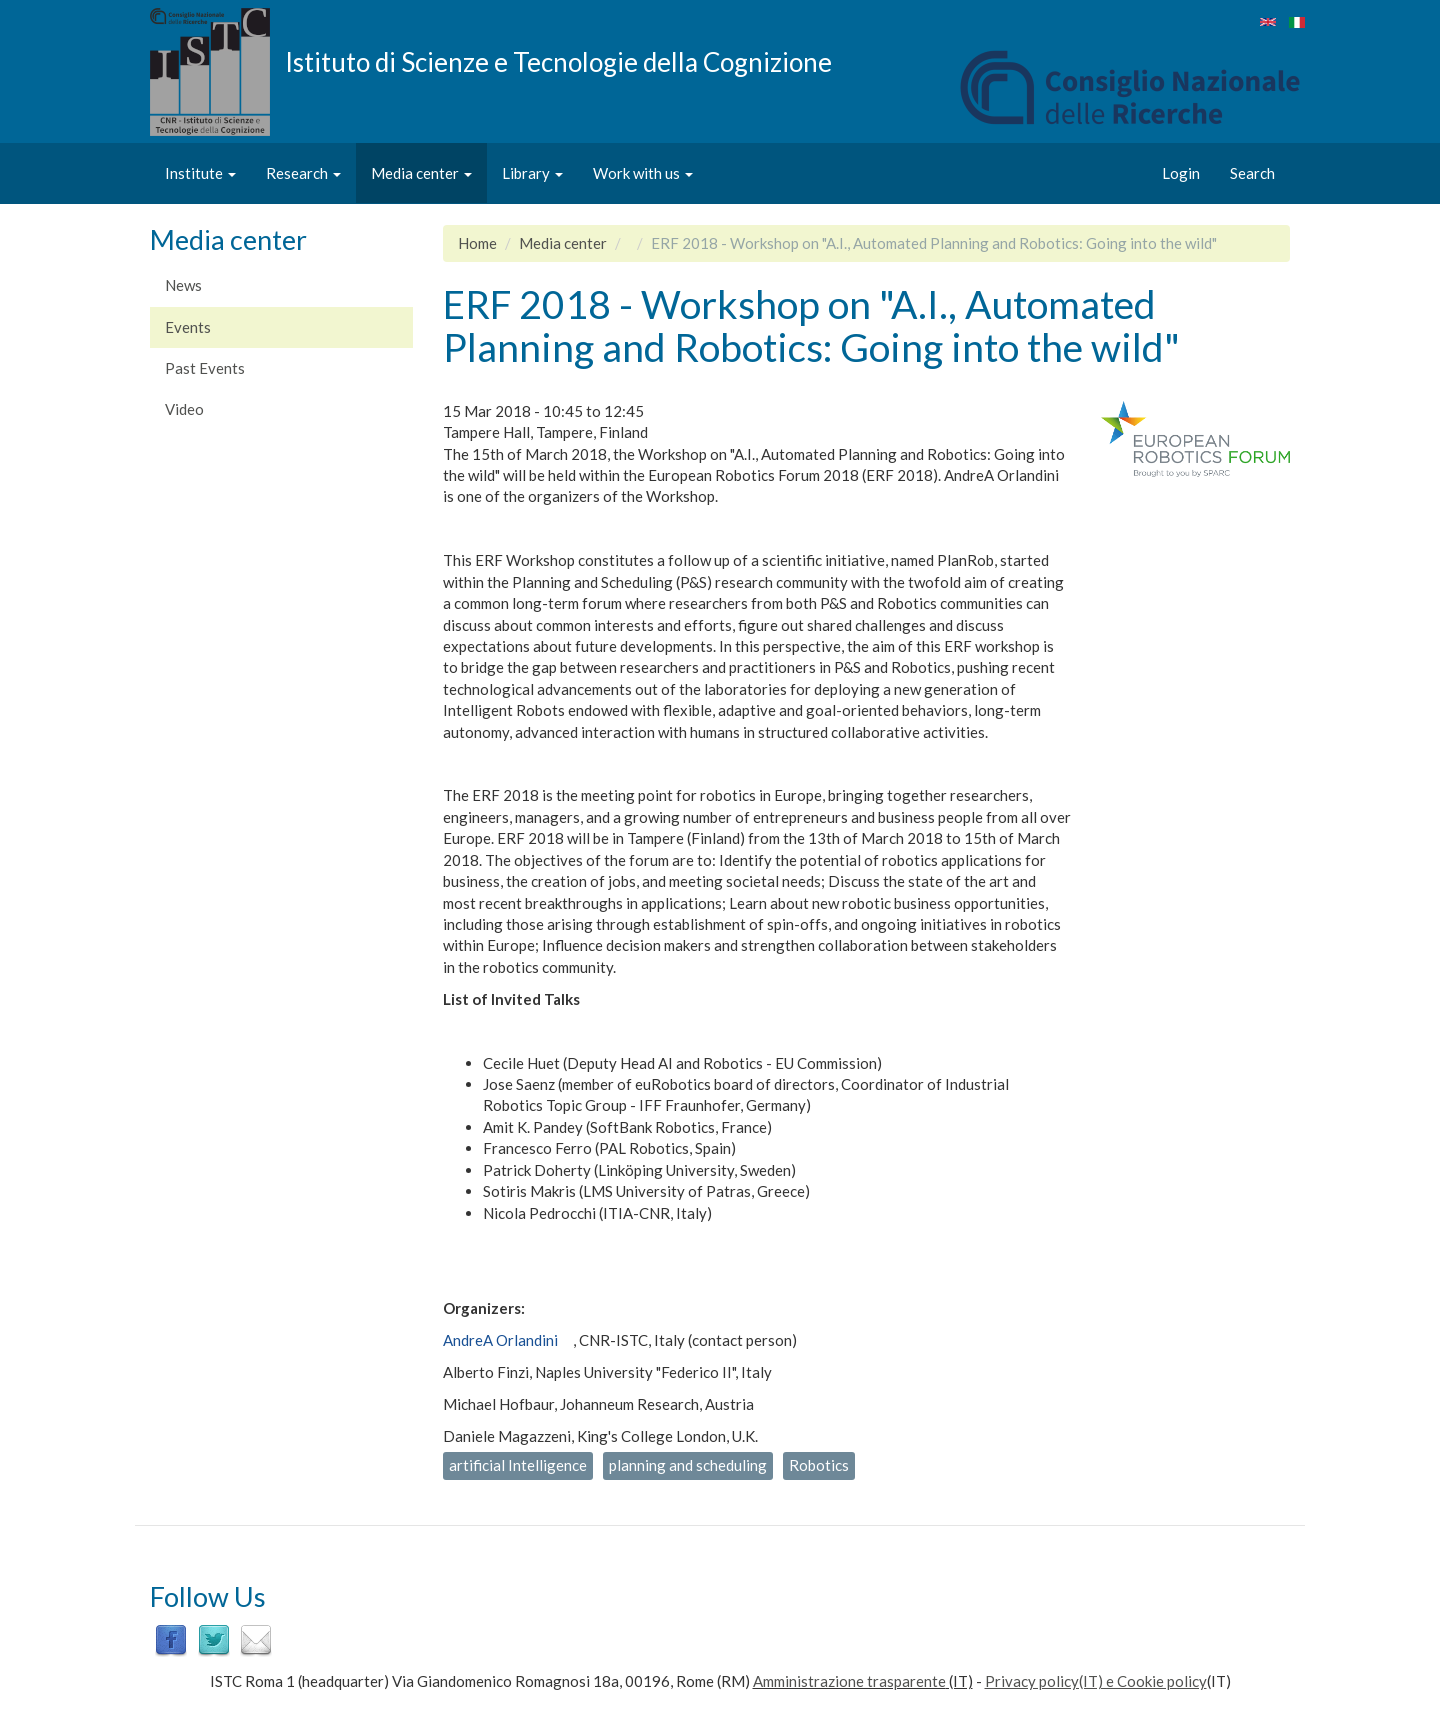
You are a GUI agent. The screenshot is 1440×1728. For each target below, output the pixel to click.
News (183, 285)
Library (532, 173)
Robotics (819, 1465)
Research (303, 173)
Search (1252, 173)
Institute (200, 173)
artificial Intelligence (518, 1465)
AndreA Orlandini (500, 1340)
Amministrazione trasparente (849, 1681)
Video (184, 409)
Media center (421, 173)
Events (188, 327)
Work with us (643, 173)
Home (477, 243)
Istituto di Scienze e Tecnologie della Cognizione (558, 61)
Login (1181, 173)
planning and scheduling (688, 1465)
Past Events (205, 368)
